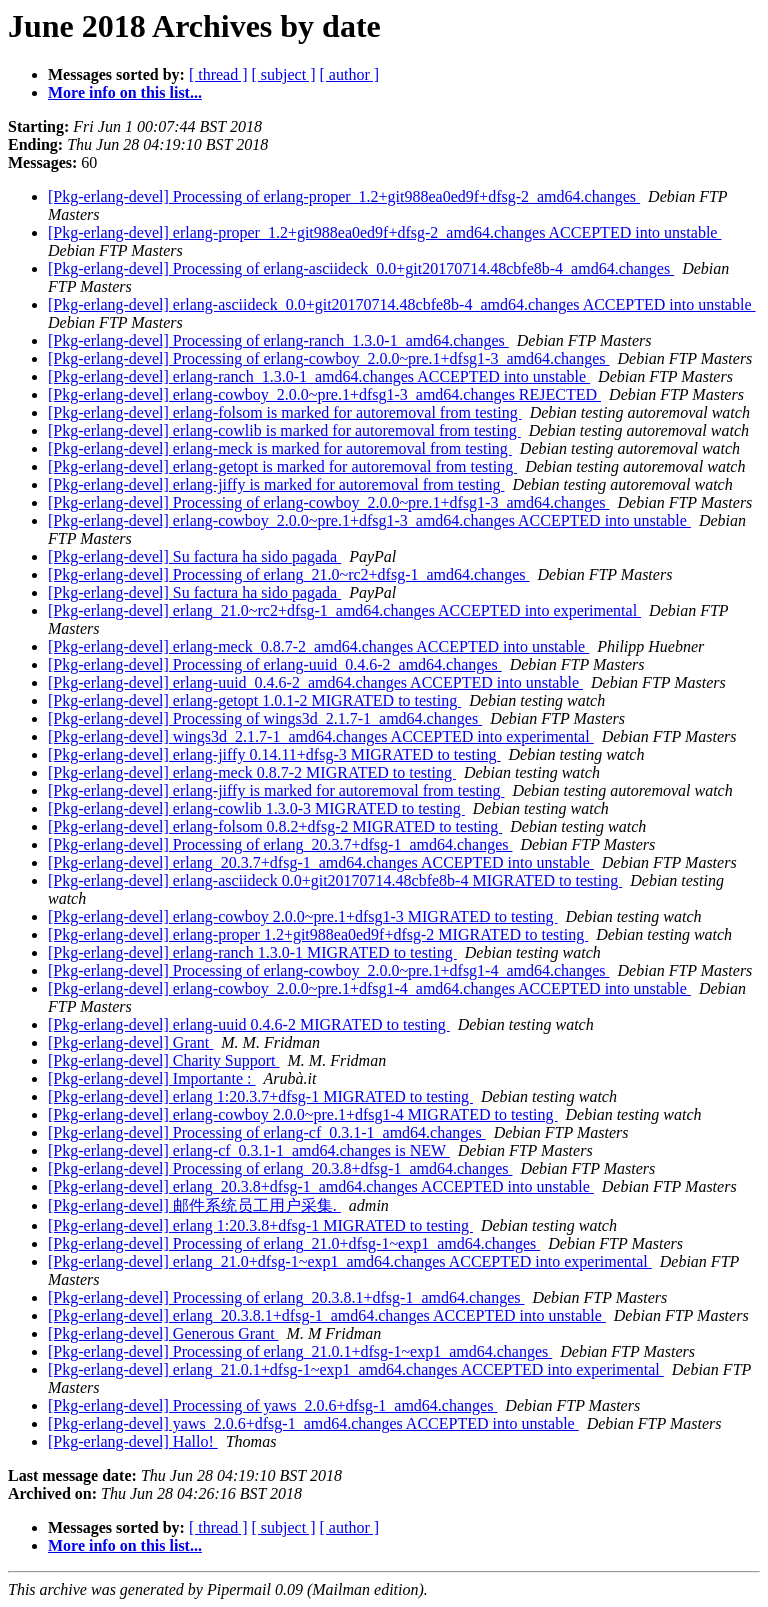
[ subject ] (284, 74)
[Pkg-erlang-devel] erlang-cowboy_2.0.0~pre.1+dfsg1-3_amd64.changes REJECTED (324, 394)
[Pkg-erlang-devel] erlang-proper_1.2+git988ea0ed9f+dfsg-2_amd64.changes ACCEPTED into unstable (384, 232)
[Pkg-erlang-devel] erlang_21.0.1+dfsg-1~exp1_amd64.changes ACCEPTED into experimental (356, 1369)
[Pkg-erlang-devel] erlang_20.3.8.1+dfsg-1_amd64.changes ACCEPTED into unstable (327, 1315)
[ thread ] (218, 74)
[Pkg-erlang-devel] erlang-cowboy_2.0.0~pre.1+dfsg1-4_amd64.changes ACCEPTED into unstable (369, 988)
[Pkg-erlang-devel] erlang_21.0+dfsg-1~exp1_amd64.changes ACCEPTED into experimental (350, 1261)
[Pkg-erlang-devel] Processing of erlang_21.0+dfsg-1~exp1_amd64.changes (294, 1243)
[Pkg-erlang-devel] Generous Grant (163, 1333)
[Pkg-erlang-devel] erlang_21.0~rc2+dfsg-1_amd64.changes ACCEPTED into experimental (344, 610)
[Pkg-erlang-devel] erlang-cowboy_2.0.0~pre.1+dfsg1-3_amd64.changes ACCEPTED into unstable (369, 520)
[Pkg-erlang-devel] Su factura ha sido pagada (194, 556)
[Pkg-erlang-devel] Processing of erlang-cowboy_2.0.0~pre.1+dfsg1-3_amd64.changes (329, 358)
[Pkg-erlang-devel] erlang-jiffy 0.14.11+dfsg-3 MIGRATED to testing (274, 754)
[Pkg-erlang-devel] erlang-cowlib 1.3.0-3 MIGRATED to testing (256, 808)
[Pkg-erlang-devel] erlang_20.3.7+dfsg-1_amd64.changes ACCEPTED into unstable (321, 862)
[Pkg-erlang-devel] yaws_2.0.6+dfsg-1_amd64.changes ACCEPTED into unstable (313, 1423)
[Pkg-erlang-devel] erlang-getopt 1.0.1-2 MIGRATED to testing (254, 700)
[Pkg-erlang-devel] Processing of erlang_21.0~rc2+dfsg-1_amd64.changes (289, 574)
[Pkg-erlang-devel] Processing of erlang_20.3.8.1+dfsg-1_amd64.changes (286, 1297)
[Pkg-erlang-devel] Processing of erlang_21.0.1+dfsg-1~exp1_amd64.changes (300, 1351)
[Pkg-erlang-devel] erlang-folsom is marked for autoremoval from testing (285, 412)
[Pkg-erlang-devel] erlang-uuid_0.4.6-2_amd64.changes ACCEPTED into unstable (315, 682)
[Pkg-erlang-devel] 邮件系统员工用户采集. (194, 1205)
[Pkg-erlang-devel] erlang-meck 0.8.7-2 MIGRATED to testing (252, 772)
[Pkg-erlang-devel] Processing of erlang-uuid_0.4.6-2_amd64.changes (275, 664)
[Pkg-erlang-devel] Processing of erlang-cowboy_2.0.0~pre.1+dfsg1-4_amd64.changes (329, 970)
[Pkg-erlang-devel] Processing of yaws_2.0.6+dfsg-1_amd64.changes (272, 1405)
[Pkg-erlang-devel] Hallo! (133, 1441)
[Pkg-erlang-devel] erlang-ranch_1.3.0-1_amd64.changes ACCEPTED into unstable (319, 376)
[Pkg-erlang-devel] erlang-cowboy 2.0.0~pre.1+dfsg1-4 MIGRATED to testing (303, 1114)
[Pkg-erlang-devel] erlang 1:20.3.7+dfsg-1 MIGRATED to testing (260, 1096)
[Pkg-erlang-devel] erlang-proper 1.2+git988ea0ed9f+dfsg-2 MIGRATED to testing (318, 934)
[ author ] (350, 74)
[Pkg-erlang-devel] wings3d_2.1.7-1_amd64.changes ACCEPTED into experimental (321, 736)
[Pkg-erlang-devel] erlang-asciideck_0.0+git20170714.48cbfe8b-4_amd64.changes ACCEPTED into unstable (402, 304)
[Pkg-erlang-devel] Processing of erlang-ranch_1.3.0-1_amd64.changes (278, 340)
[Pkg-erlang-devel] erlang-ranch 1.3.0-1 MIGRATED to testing (252, 952)
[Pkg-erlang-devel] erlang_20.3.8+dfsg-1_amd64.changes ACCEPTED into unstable (321, 1186)
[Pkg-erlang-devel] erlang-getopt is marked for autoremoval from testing (282, 466)
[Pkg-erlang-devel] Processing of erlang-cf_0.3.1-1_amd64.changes (267, 1132)
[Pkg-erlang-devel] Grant (130, 1042)
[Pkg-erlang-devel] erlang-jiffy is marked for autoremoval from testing (276, 484)
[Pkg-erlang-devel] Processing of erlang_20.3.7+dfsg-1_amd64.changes (280, 844)
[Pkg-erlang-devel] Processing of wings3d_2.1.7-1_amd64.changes (265, 718)
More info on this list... (125, 92)
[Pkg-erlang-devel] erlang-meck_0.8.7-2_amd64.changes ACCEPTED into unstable (318, 646)
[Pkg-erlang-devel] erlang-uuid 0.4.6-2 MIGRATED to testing (249, 1024)
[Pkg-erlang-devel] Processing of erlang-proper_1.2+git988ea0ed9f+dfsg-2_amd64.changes (344, 196)
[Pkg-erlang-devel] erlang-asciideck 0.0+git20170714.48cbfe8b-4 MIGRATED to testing (335, 880)
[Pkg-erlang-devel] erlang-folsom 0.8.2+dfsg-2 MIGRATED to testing (275, 826)
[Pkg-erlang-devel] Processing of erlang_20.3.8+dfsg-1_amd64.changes (280, 1168)
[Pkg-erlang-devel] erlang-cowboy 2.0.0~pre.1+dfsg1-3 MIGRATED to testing (303, 916)
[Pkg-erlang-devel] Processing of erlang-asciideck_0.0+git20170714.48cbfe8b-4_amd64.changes (361, 268)
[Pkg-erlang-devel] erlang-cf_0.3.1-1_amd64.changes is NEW (249, 1150)
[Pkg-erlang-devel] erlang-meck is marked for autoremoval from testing (280, 448)
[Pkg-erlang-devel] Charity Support (164, 1060)
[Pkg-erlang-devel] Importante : (151, 1078)
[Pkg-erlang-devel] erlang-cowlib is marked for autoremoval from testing (284, 430)
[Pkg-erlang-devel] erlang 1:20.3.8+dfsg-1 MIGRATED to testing (260, 1225)
